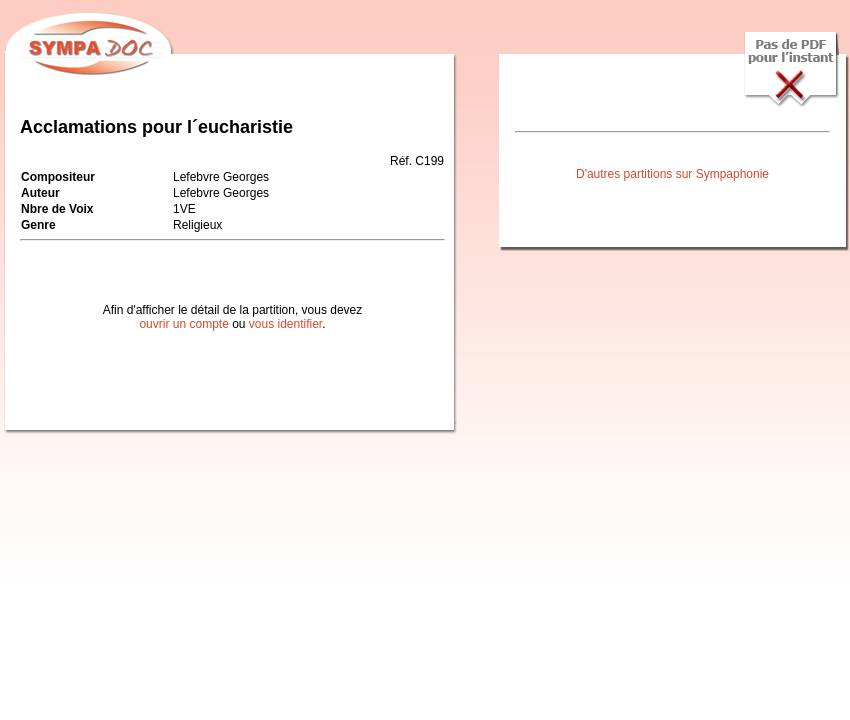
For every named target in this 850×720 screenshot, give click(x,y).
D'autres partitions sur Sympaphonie (672, 174)
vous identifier (285, 324)
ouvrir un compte (183, 324)
